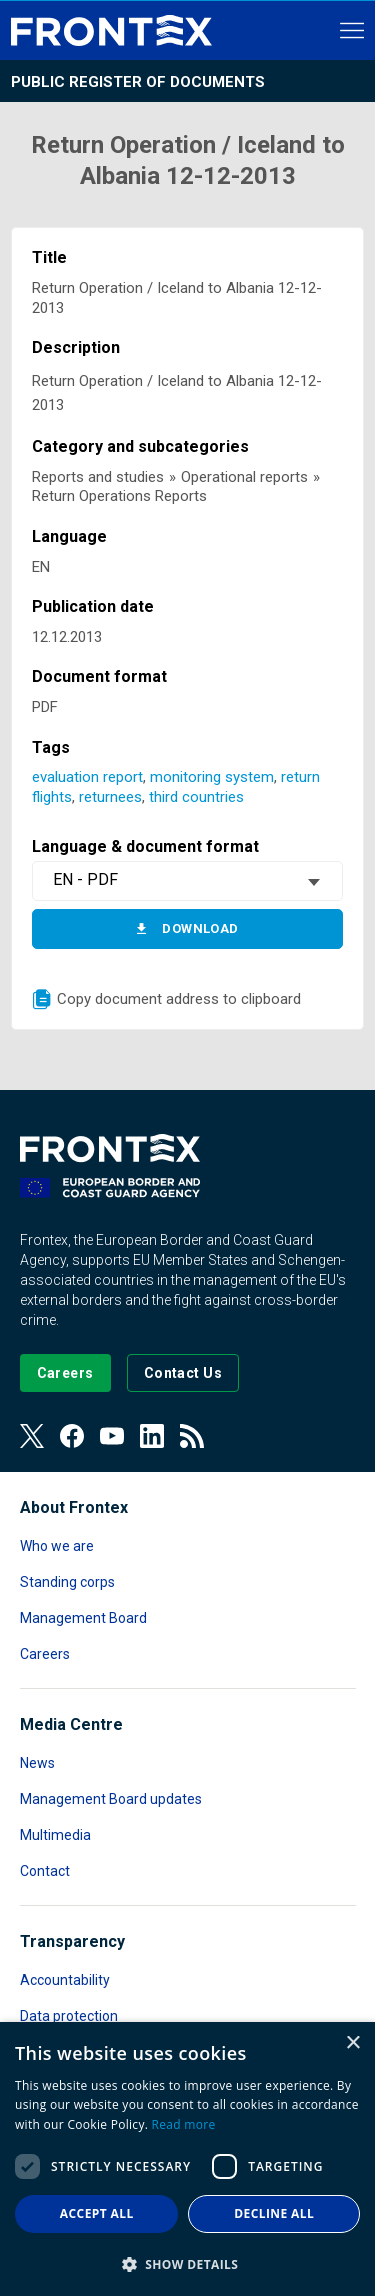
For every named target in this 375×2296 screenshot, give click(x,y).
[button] (187, 2263)
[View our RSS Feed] (192, 1436)
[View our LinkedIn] (152, 1436)
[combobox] (187, 881)
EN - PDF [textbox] (85, 879)
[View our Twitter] (32, 1436)
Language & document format (145, 846)
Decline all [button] (274, 2213)
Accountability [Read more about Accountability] (65, 1980)
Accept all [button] (97, 2213)
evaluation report (87, 777)
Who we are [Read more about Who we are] (57, 1546)
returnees (110, 797)
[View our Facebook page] (72, 1436)
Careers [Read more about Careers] (45, 1654)
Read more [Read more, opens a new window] (184, 2124)
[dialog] (187, 2159)
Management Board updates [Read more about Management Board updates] (111, 1799)
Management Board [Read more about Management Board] (83, 1618)
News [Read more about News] (37, 1763)
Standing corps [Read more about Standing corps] (67, 1582)
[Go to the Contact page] (183, 1373)
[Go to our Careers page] (65, 1373)
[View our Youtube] (112, 1436)
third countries (196, 797)
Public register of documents (138, 82)
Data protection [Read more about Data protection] (69, 2016)
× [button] (352, 2043)
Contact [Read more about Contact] (45, 1871)
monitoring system (212, 777)
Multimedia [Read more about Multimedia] (55, 1835)
